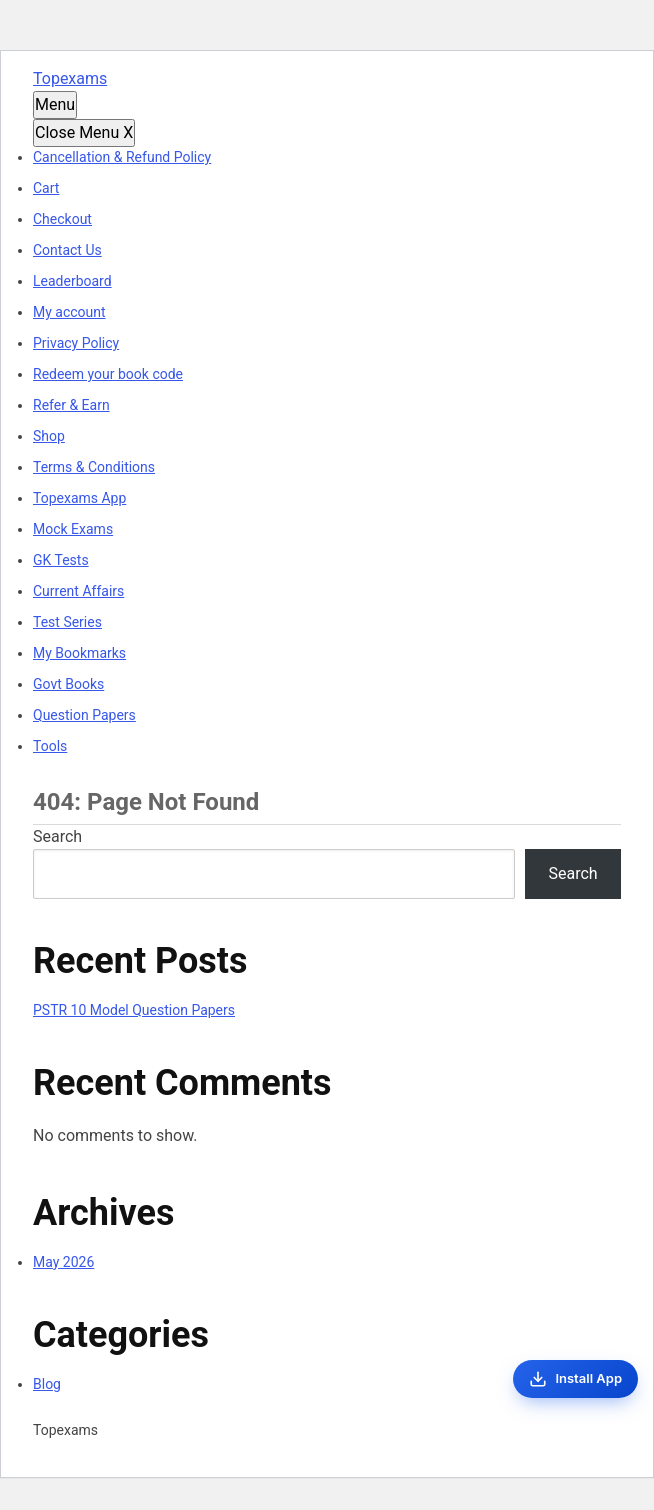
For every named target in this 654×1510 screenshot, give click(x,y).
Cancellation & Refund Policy (122, 157)
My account (69, 312)
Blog (47, 1384)
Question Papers (84, 715)
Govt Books (68, 684)
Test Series (67, 622)
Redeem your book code (108, 374)
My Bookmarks (79, 653)
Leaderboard (72, 281)
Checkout (62, 219)
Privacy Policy (76, 343)
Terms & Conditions (94, 467)
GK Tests (61, 560)
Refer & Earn (71, 405)
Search (57, 836)
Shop (49, 436)
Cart (46, 188)
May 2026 (63, 1262)
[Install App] (575, 1379)
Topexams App (79, 498)
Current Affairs (78, 591)
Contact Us (67, 250)
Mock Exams (73, 529)
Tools (50, 746)
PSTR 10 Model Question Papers (134, 1010)
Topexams (70, 78)
